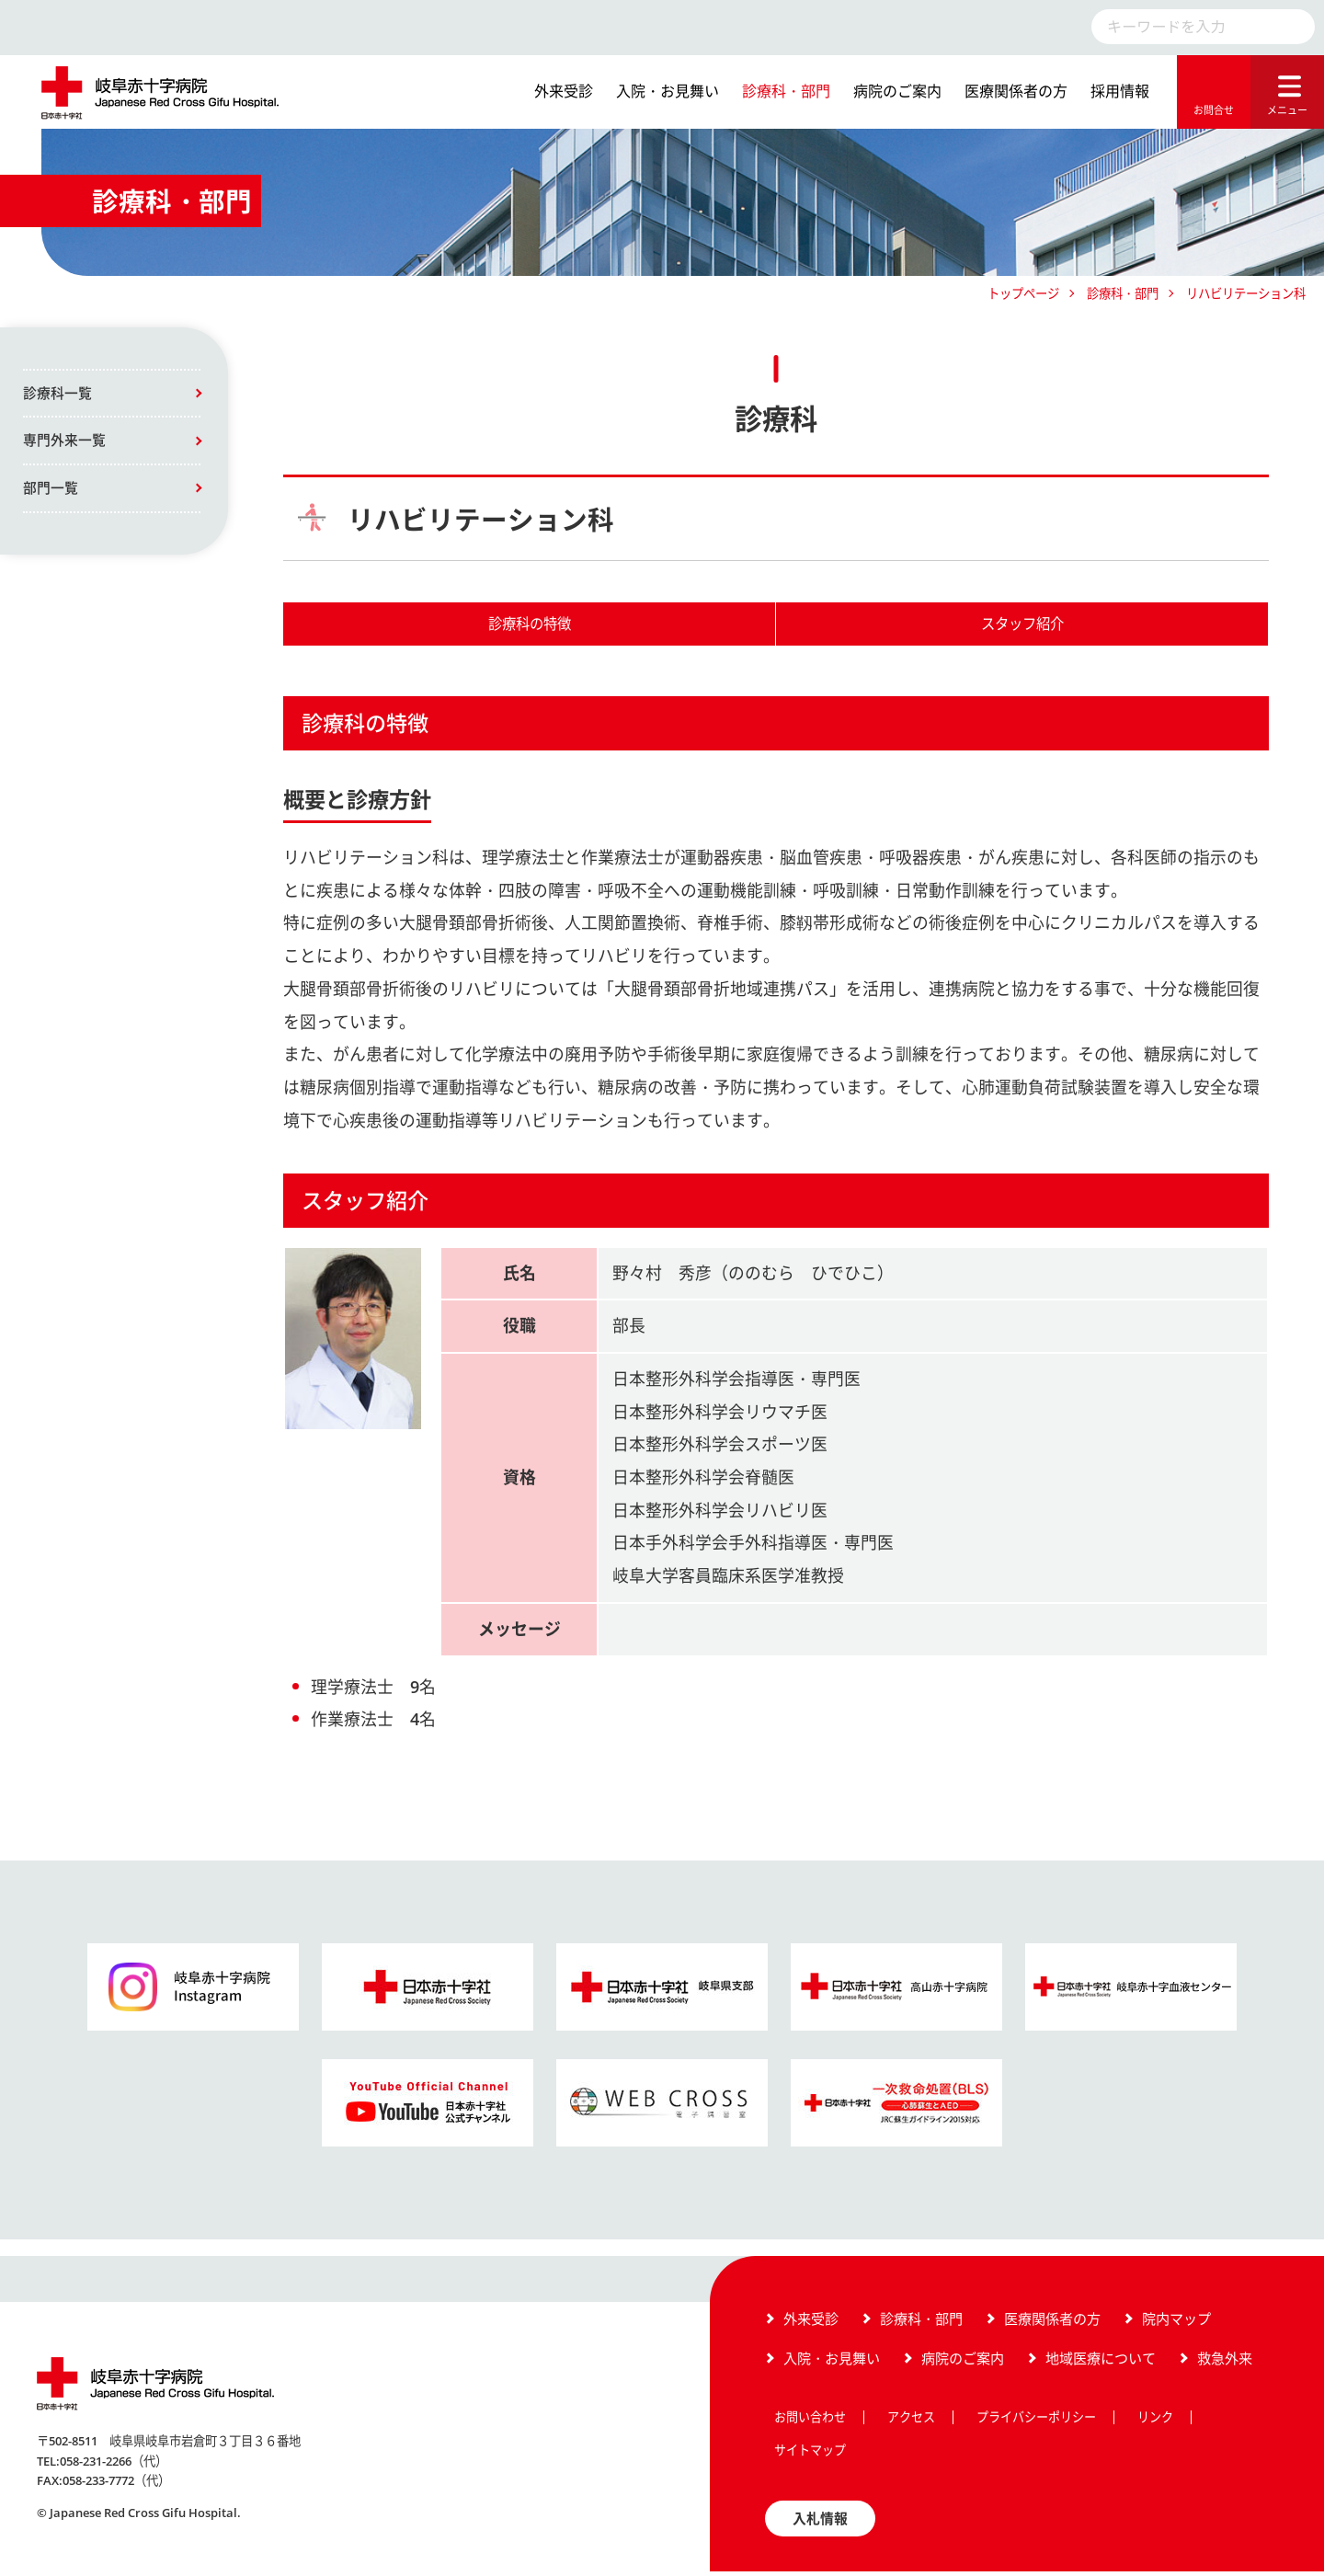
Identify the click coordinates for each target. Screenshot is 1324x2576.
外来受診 (563, 91)
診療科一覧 (57, 393)
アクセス (911, 2420)
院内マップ (1176, 2321)
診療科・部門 (786, 91)
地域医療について (1100, 2362)
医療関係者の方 (1015, 91)
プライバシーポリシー (1036, 2420)
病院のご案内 (897, 91)
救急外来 (1224, 2362)
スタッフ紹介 (1022, 625)
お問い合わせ (810, 2420)
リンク (1155, 2420)
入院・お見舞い (667, 91)
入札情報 (820, 2522)
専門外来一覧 (64, 441)
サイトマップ (810, 2453)
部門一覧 (50, 489)
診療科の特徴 (529, 625)
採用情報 (1119, 91)
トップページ (1023, 293)
